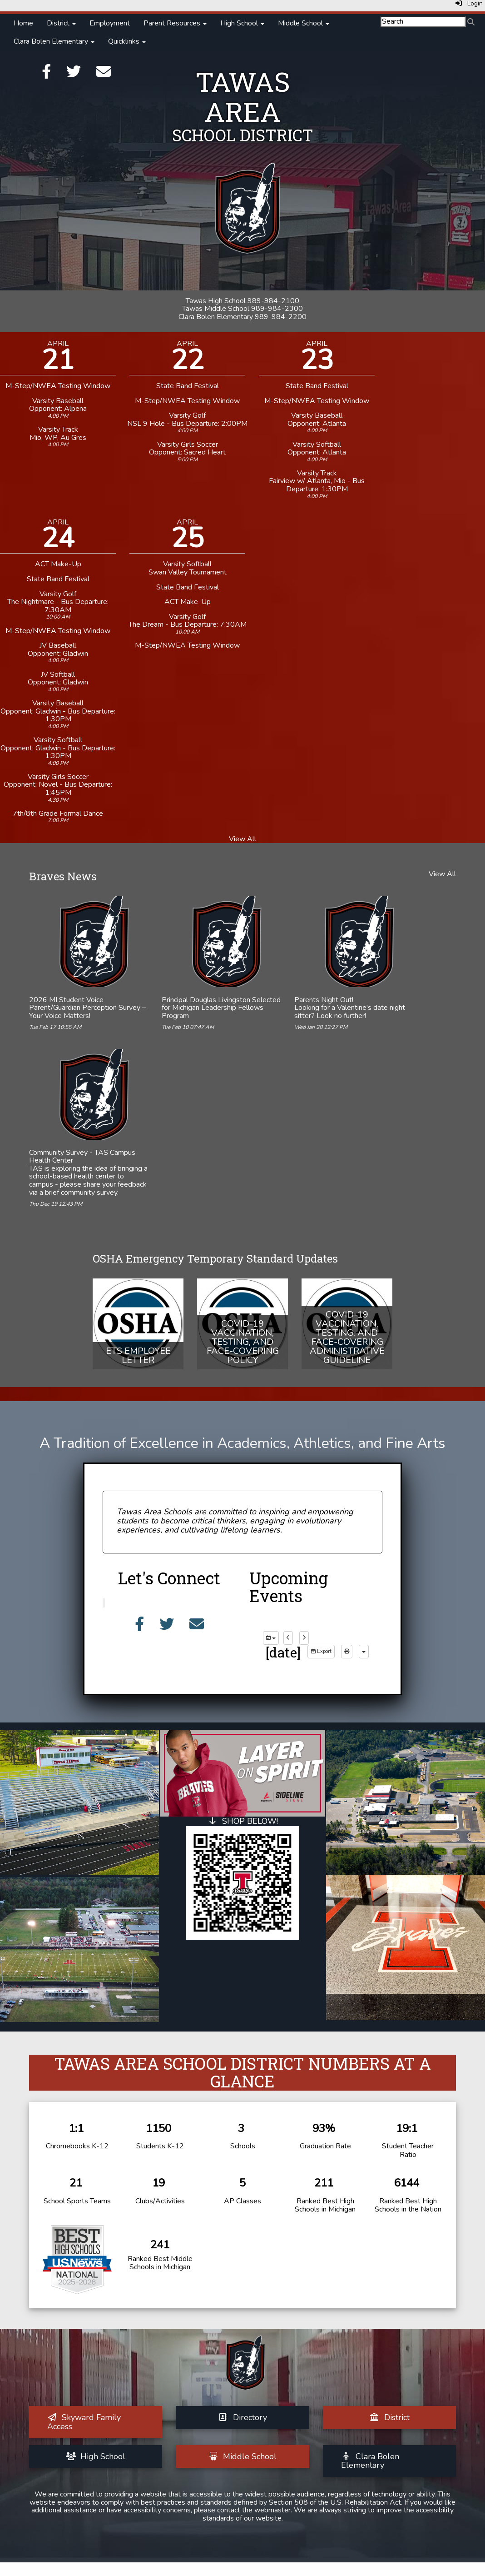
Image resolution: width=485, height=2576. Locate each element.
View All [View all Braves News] (442, 874)
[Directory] (242, 2417)
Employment (109, 23)
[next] (304, 1638)
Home (23, 23)
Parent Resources (175, 23)
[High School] (96, 2456)
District (61, 23)
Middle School (303, 23)
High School (242, 23)
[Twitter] (73, 75)
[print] (346, 1651)
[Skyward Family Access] (84, 2422)
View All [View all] (242, 839)
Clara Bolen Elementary (54, 41)
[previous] (288, 1638)
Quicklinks (127, 41)
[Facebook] (46, 75)
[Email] (103, 75)
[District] (389, 2417)
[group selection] (271, 1638)
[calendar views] (364, 1651)
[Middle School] (242, 2456)
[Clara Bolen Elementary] (370, 2461)
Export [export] (321, 1651)
